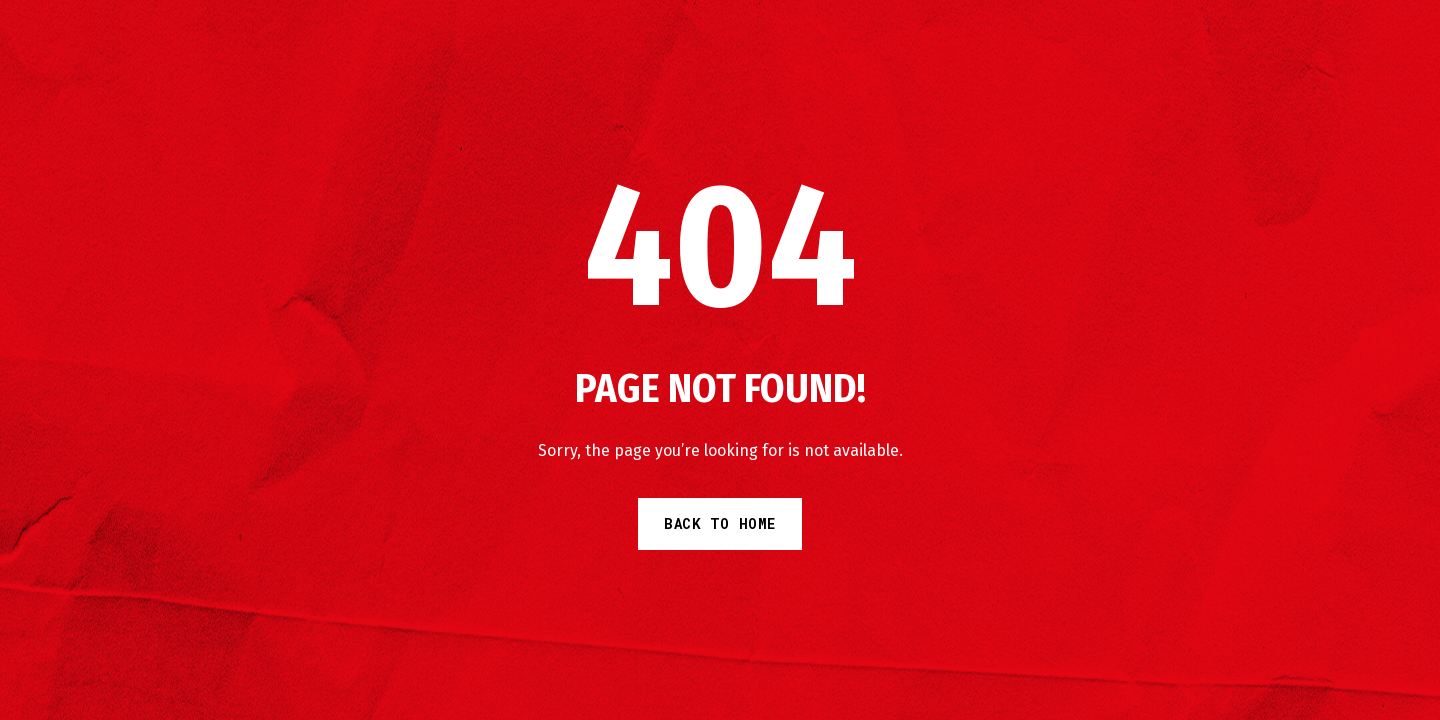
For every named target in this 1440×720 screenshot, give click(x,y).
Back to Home (720, 523)
